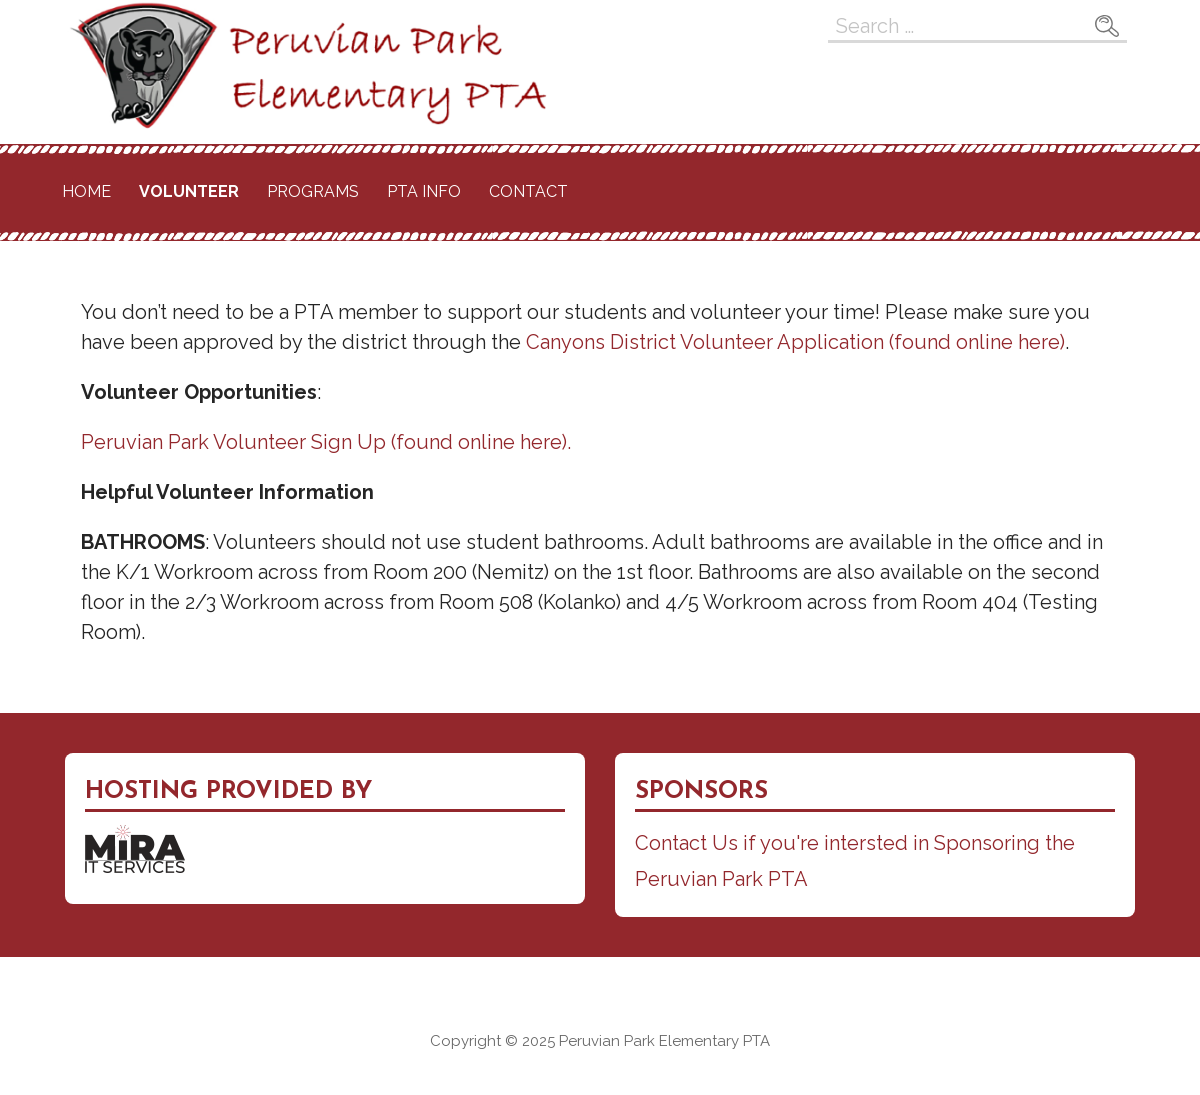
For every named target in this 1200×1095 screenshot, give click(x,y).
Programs (313, 191)
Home (86, 191)
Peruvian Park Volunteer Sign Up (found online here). (326, 442)
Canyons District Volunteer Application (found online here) (795, 342)
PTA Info (424, 191)
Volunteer (189, 191)
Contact (528, 191)
